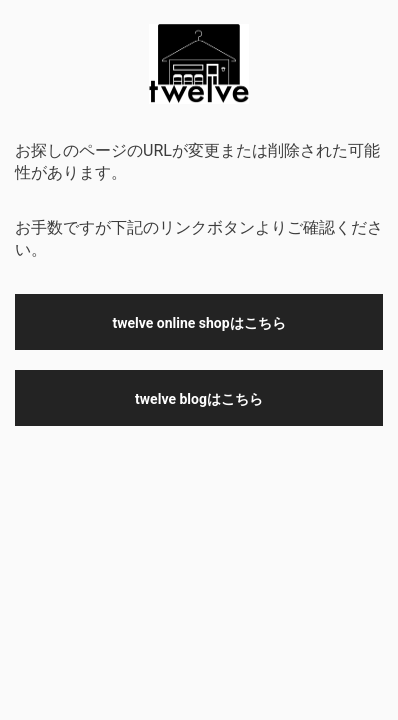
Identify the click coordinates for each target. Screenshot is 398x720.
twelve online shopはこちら (198, 323)
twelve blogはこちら (199, 399)
